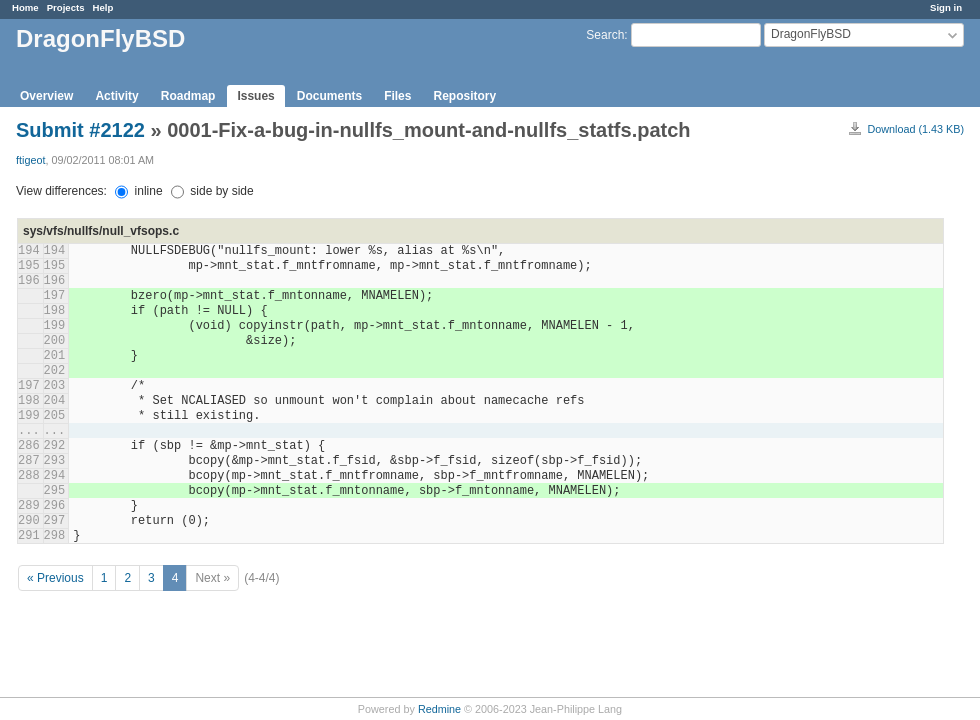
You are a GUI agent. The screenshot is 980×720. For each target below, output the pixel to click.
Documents (329, 96)
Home (25, 7)
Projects (66, 7)
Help (103, 7)
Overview (46, 96)
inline (138, 191)
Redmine (439, 709)
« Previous (55, 578)
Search (605, 35)
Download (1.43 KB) (915, 129)
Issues (255, 96)
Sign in (946, 7)
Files (397, 96)
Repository (464, 96)
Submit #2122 (80, 130)
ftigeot (30, 160)
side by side (212, 191)
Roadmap (188, 96)
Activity (116, 96)
